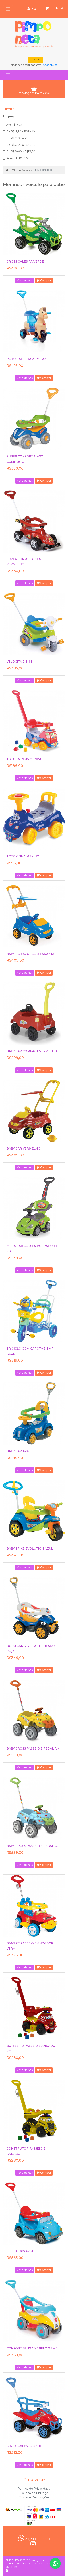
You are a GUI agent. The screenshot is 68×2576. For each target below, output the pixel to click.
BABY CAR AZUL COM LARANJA (30, 954)
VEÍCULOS (24, 169)
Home (10, 169)
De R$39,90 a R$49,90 (20, 145)
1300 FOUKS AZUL (20, 2251)
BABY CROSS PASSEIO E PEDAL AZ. (33, 1846)
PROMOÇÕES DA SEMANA (34, 91)
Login (33, 8)
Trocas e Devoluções (34, 2497)
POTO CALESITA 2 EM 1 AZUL (28, 359)
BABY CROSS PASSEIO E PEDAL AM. (33, 1748)
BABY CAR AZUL (19, 1451)
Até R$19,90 (14, 124)
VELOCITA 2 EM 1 (19, 661)
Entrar (35, 59)
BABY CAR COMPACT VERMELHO (32, 1051)
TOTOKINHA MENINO (23, 856)
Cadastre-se (50, 65)
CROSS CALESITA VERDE (25, 261)
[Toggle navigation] (8, 8)
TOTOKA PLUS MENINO (25, 759)
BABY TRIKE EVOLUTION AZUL (30, 1548)
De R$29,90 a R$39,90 (20, 138)
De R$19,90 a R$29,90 (20, 131)
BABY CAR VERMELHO (23, 1148)
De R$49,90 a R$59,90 (20, 151)
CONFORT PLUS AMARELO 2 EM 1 (32, 2348)
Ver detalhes (25, 280)
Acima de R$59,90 (18, 158)
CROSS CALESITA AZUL (24, 2446)
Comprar (44, 280)
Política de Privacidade (34, 2488)
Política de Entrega (34, 2493)
